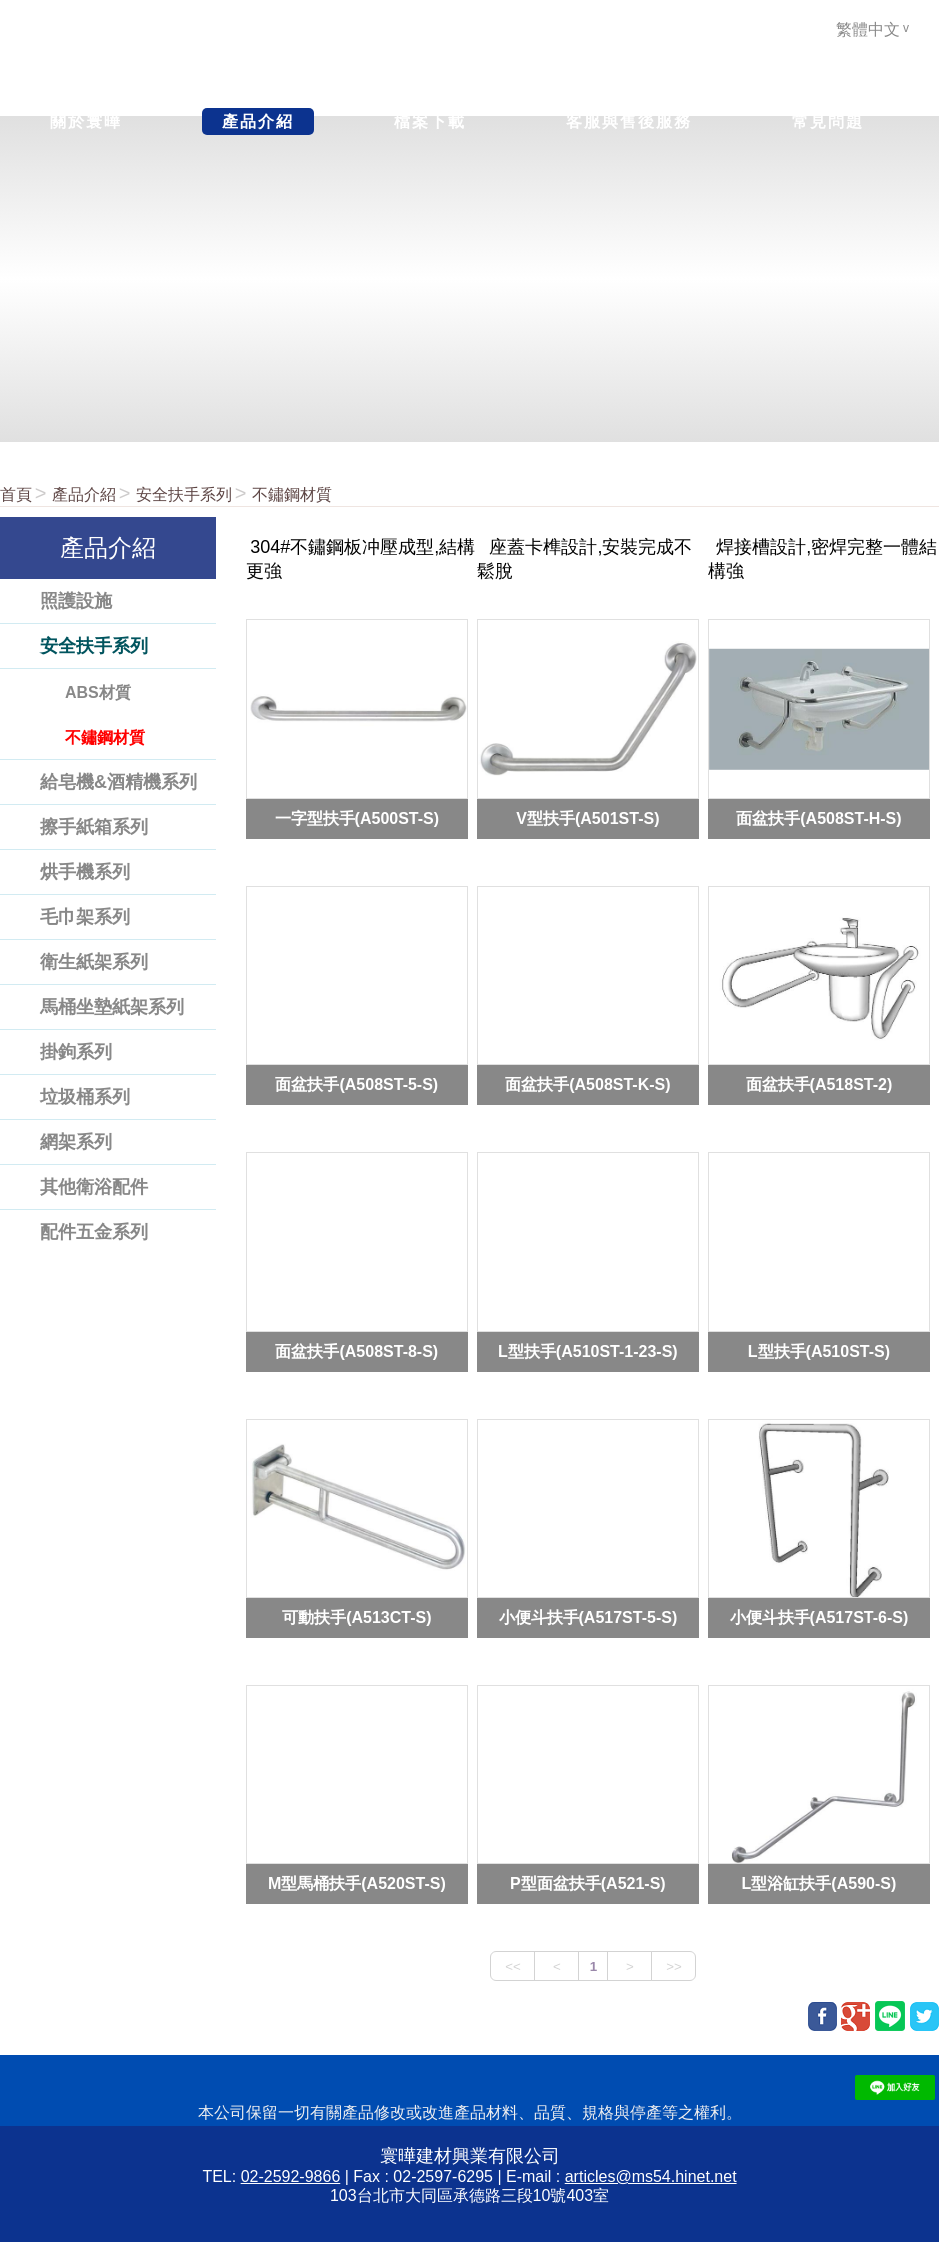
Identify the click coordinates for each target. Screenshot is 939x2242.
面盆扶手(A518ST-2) (819, 1084)
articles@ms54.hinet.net (651, 2176)
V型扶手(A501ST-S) (587, 817)
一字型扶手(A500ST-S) (357, 817)
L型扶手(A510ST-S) (819, 1350)
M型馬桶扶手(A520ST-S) (357, 1883)
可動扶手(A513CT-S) (356, 1617)
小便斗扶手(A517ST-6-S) (819, 1617)
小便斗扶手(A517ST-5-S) (588, 1617)
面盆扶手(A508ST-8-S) (356, 1350)
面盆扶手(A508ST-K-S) (587, 1084)
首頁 (16, 494)
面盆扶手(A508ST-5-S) (356, 1084)
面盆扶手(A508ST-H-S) (818, 817)
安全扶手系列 (184, 494)
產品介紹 (84, 494)
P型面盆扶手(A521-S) (588, 1883)
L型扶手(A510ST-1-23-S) (588, 1350)
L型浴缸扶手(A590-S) (819, 1883)
